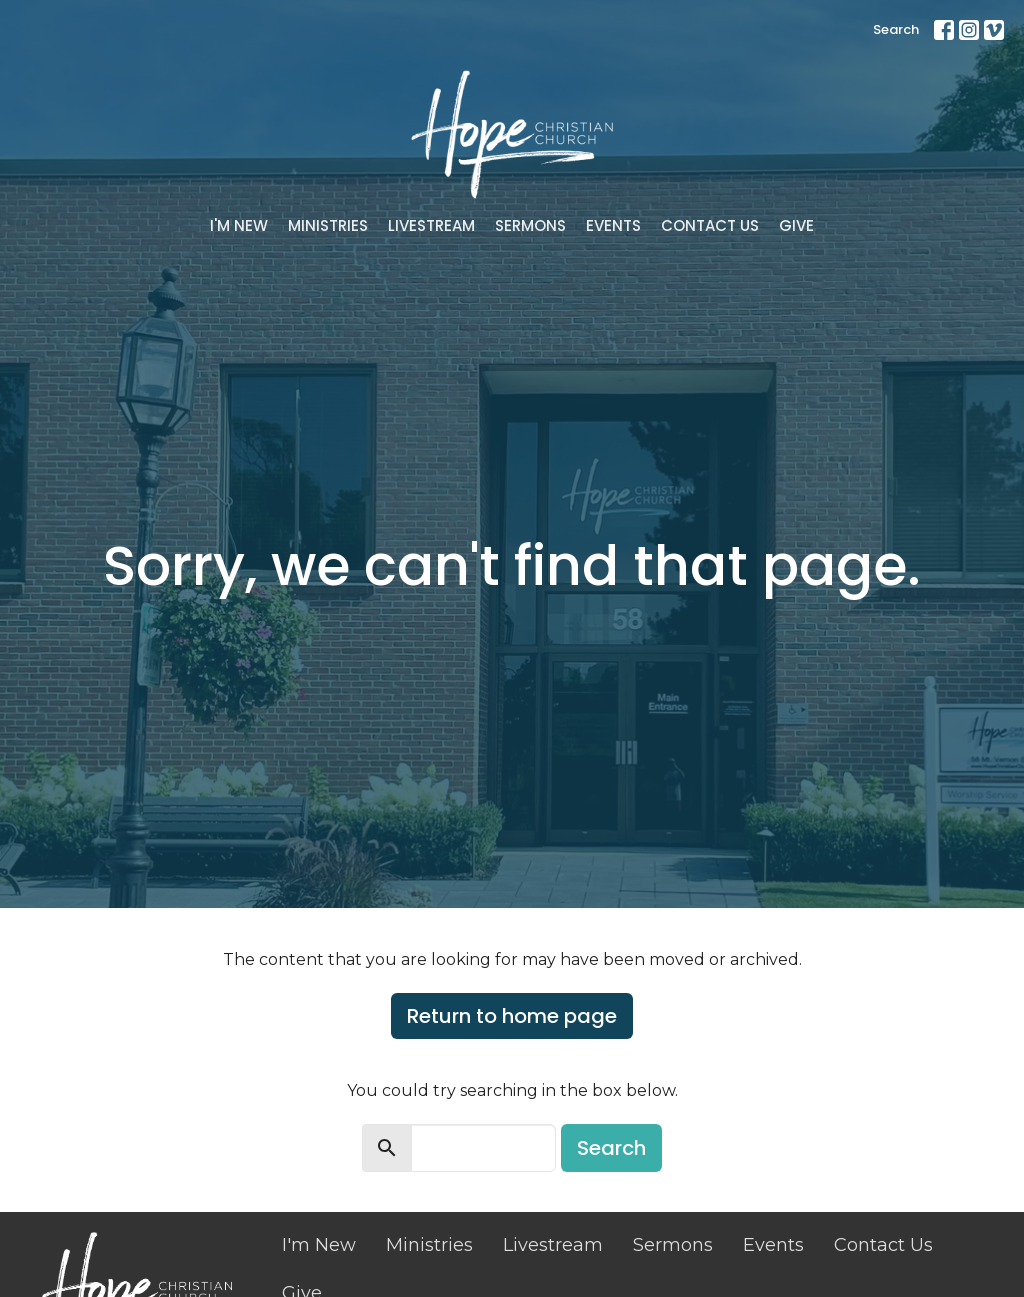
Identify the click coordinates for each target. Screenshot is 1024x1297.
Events (613, 225)
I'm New (239, 225)
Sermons (530, 225)
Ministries (328, 225)
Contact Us (710, 225)
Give (796, 225)
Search (896, 29)
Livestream (431, 225)
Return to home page (512, 1016)
